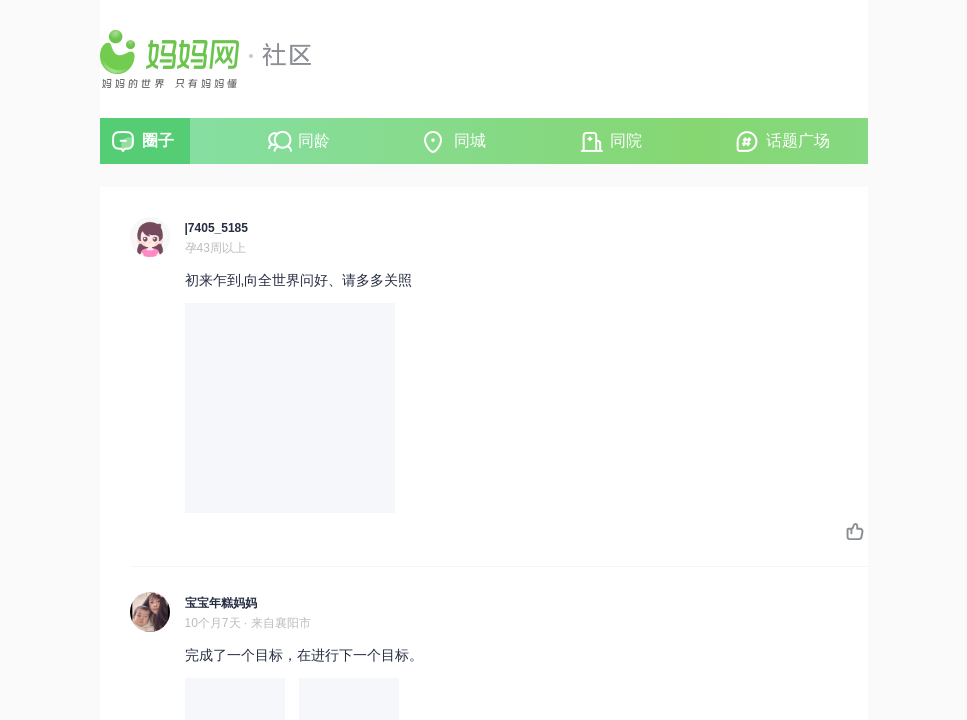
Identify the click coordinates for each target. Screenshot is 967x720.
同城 (470, 140)
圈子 (158, 140)
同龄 (314, 140)
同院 (626, 140)
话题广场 (798, 140)
